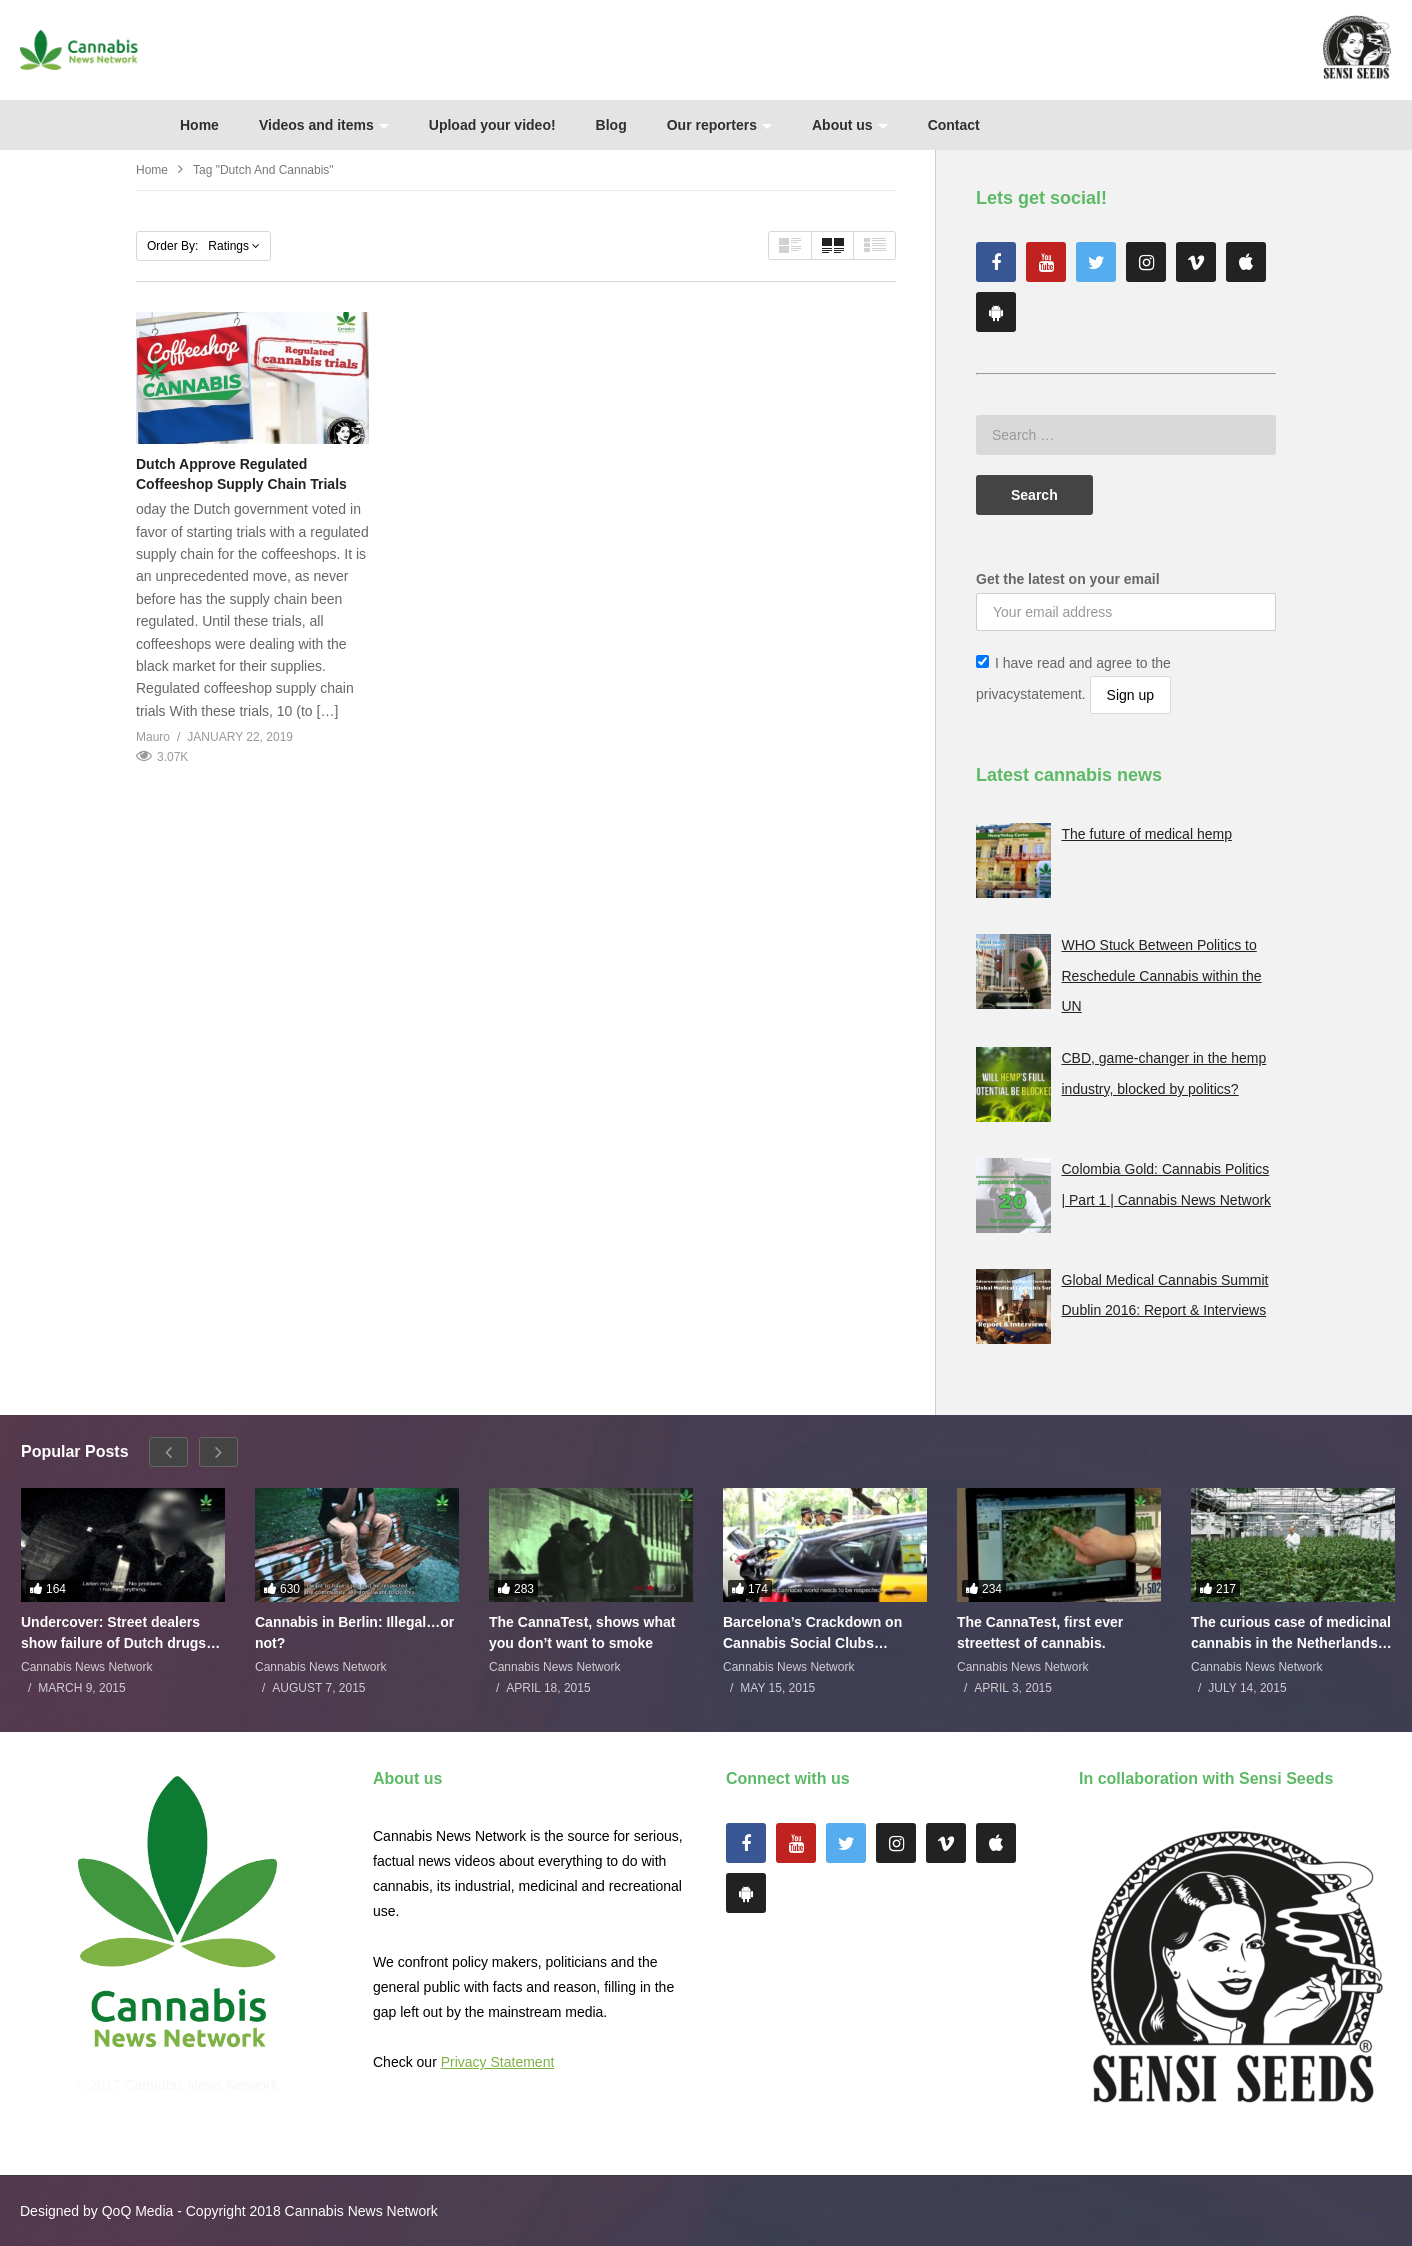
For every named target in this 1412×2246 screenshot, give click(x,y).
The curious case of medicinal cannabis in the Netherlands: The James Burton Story (1291, 1632)
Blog (611, 125)
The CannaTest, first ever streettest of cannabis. (1040, 1632)
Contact (954, 125)
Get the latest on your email (1068, 579)
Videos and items (324, 125)
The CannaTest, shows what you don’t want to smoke (582, 1632)
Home (199, 125)
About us (850, 125)
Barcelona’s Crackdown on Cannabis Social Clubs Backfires (812, 1632)
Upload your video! (492, 125)
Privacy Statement (498, 2062)
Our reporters (719, 125)
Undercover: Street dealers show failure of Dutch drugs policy (113, 1632)
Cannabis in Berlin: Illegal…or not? (354, 1632)
